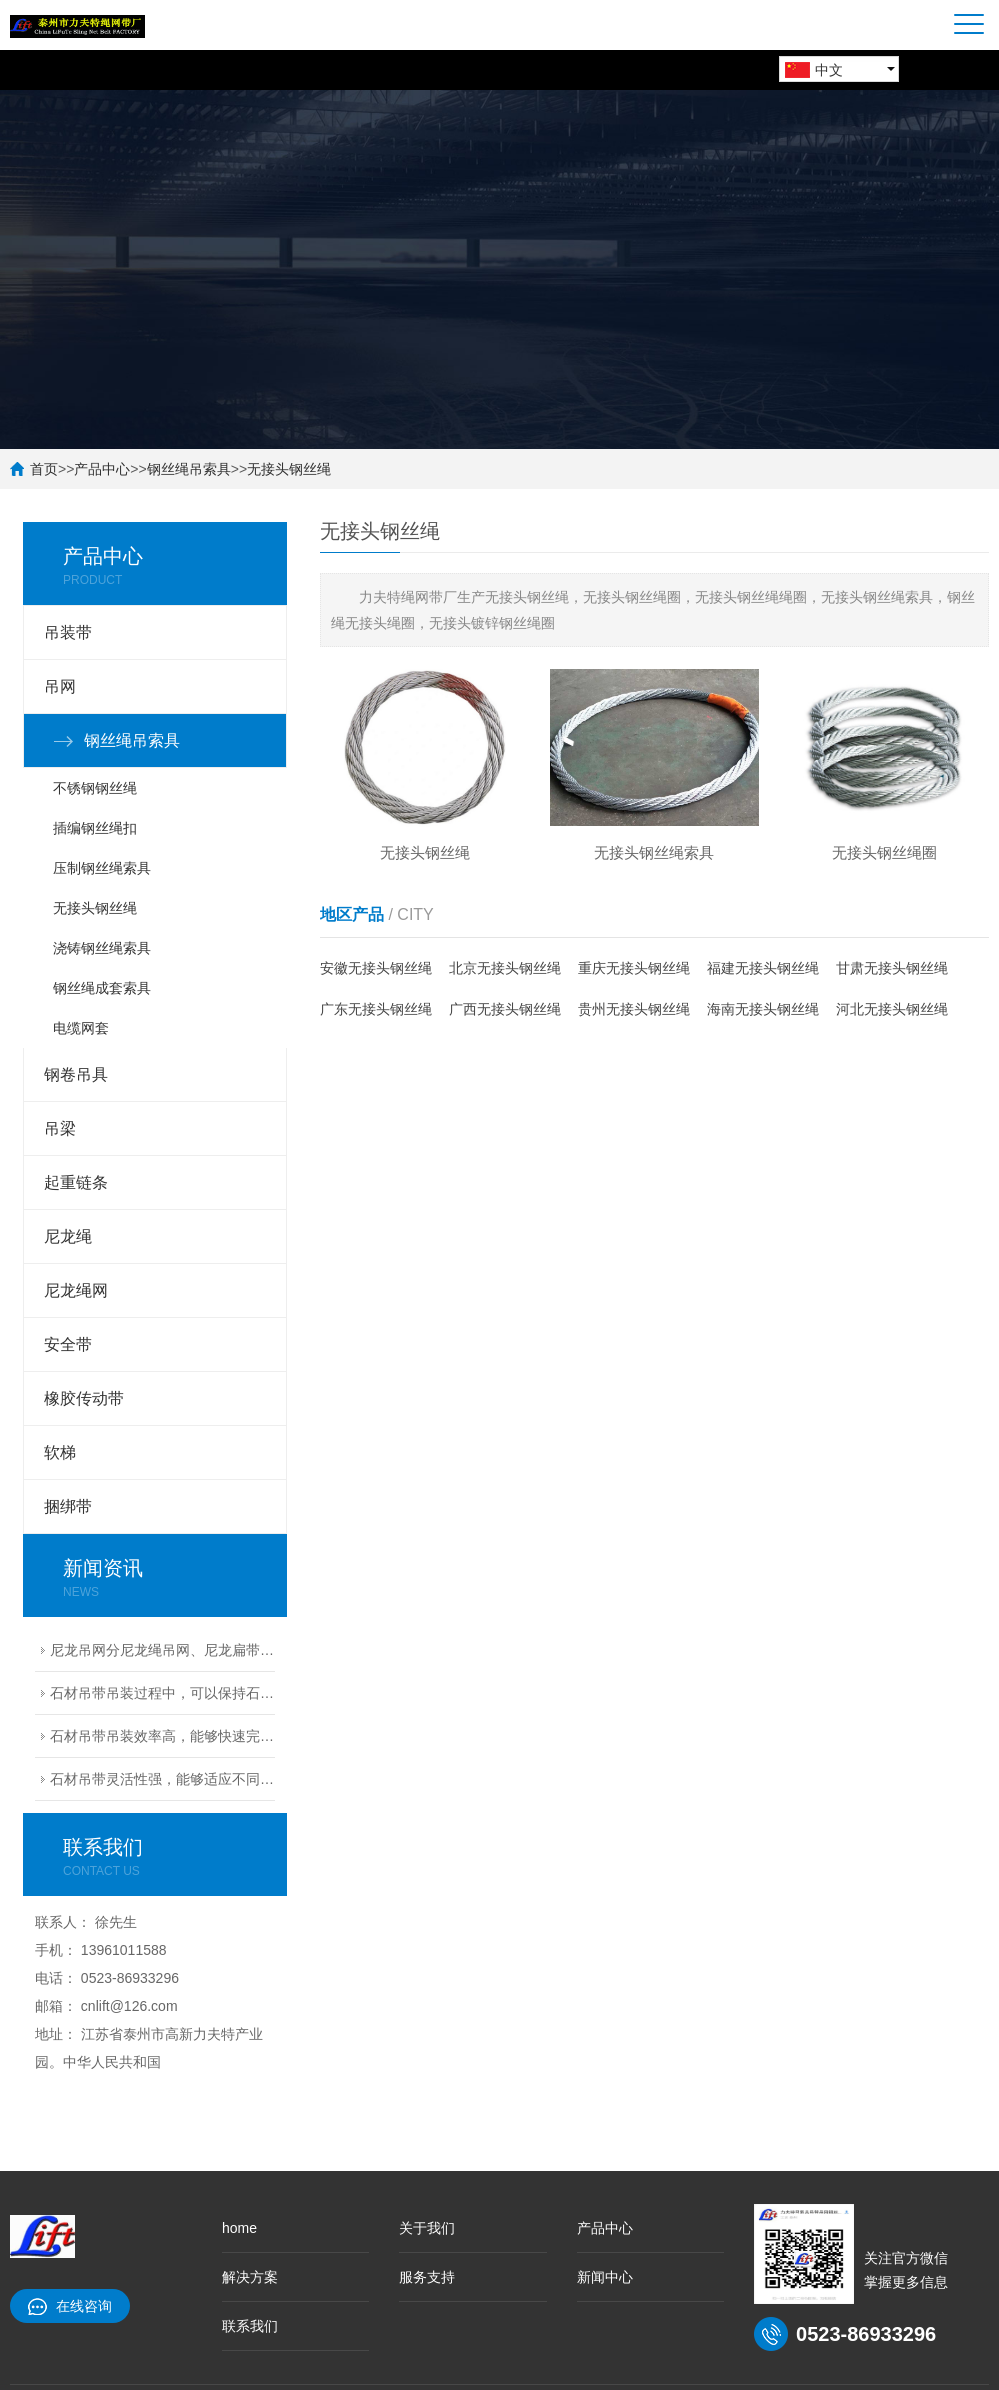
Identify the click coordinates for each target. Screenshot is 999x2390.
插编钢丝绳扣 (95, 828)
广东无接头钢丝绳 (376, 1009)
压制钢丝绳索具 (102, 868)
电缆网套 (81, 1028)
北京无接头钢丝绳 (505, 968)
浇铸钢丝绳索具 (102, 948)
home (239, 2228)
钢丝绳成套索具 (102, 988)
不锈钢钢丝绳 (95, 788)
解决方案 (250, 2277)
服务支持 (427, 2277)
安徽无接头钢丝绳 (376, 968)
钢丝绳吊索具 (189, 469)
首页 (44, 469)
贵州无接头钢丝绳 (634, 1009)
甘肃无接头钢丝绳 (892, 968)
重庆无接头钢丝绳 (634, 968)
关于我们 (427, 2228)
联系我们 (250, 2326)
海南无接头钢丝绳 (763, 1009)
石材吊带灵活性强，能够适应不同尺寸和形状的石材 (162, 1779)
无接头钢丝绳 (289, 469)
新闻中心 (605, 2277)
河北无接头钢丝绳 (892, 1009)
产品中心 (102, 469)
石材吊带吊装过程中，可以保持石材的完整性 (162, 1693)
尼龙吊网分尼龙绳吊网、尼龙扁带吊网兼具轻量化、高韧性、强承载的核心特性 (162, 1650)
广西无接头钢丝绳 (505, 1009)
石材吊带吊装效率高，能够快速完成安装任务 (162, 1736)
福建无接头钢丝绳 (763, 968)
